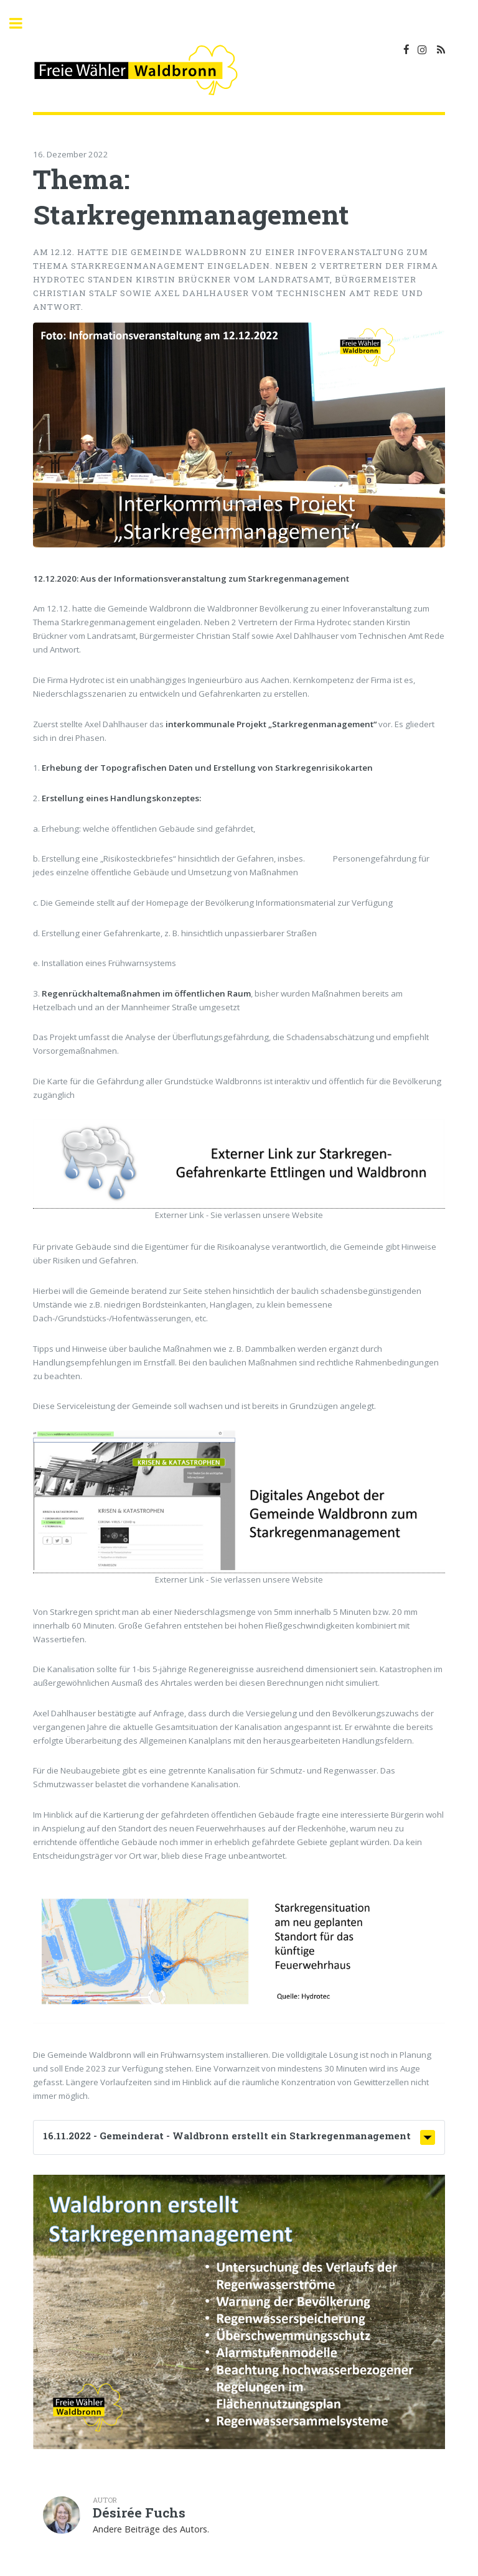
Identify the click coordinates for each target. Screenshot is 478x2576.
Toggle (22, 23)
